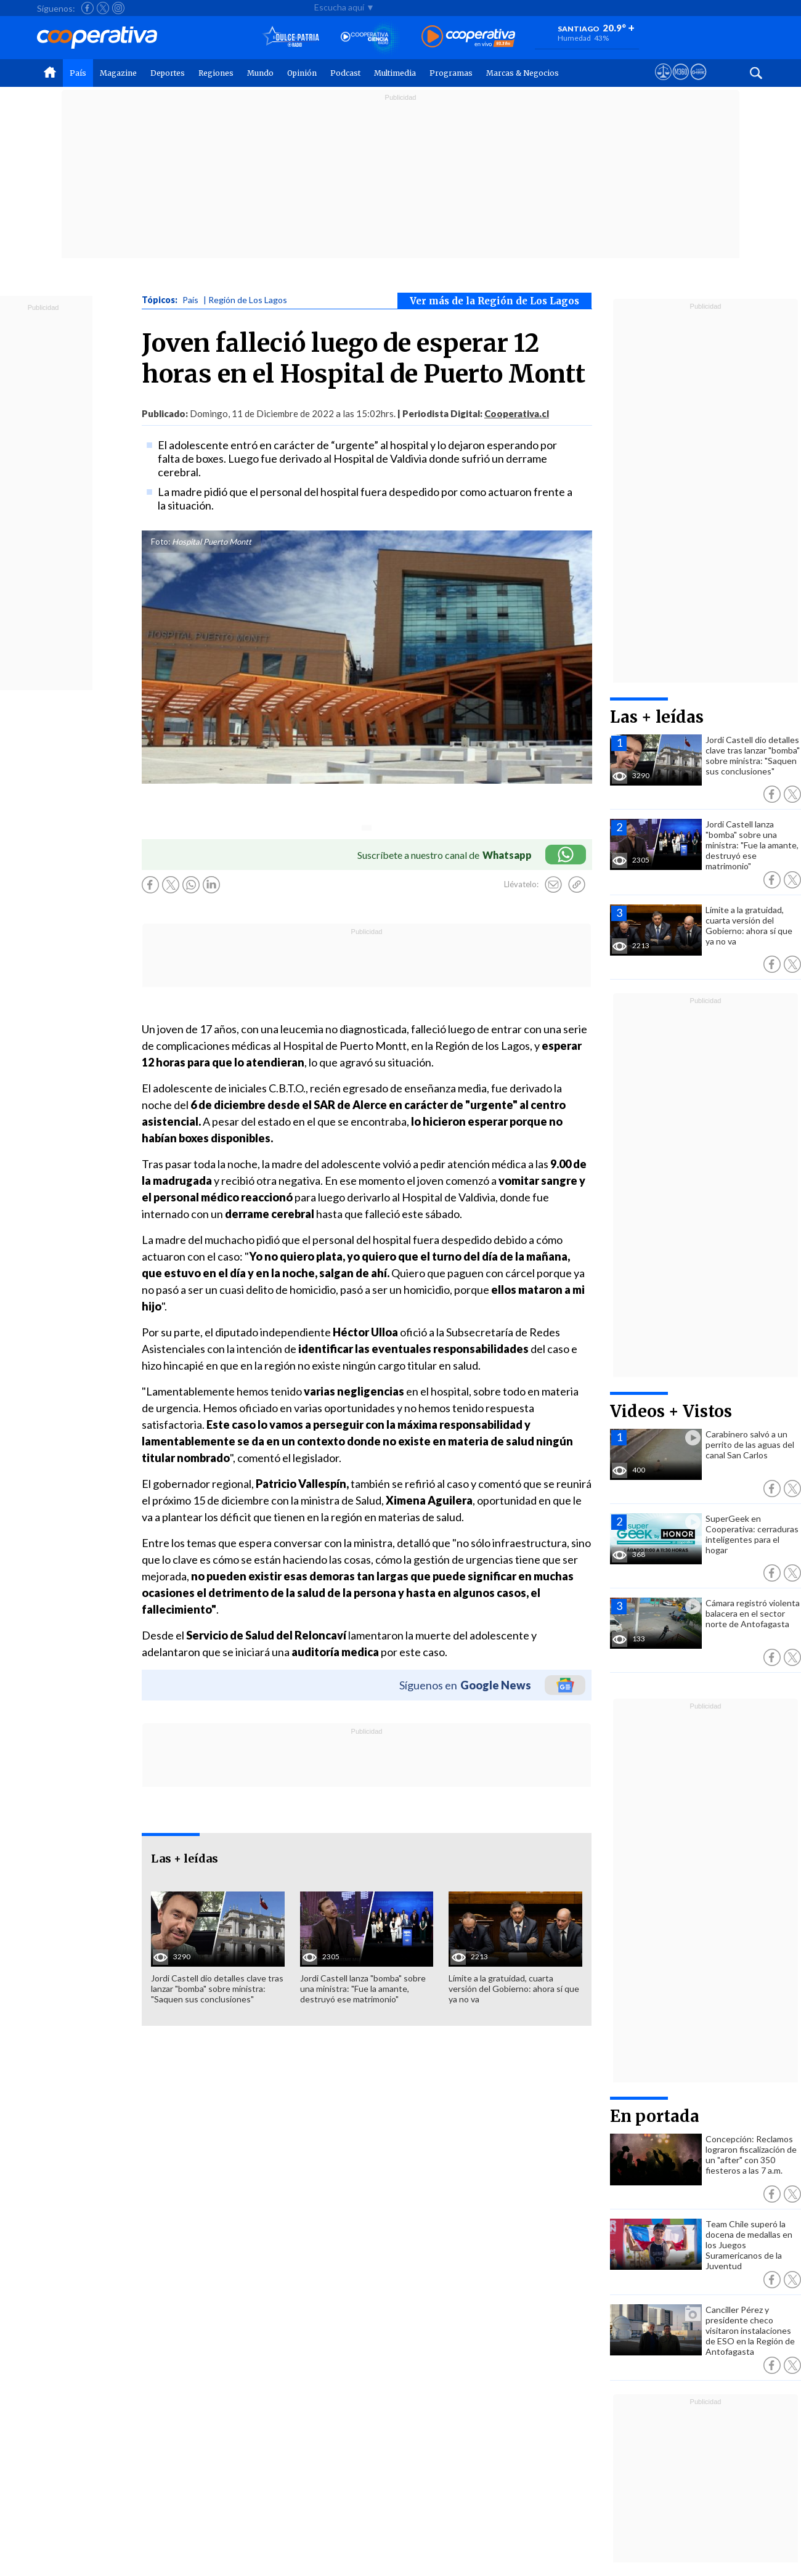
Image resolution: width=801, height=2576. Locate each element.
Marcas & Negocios (522, 73)
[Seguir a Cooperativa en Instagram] (118, 8)
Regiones (216, 73)
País (78, 73)
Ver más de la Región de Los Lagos (494, 301)
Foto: (160, 541)
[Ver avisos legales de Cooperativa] (663, 83)
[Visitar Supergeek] (698, 83)
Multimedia (395, 73)
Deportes (167, 73)
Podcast (345, 73)
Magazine (118, 73)
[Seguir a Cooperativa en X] (103, 8)
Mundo (260, 73)
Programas (451, 73)
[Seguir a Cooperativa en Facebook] (87, 8)
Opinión (302, 73)
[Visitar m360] (680, 83)
